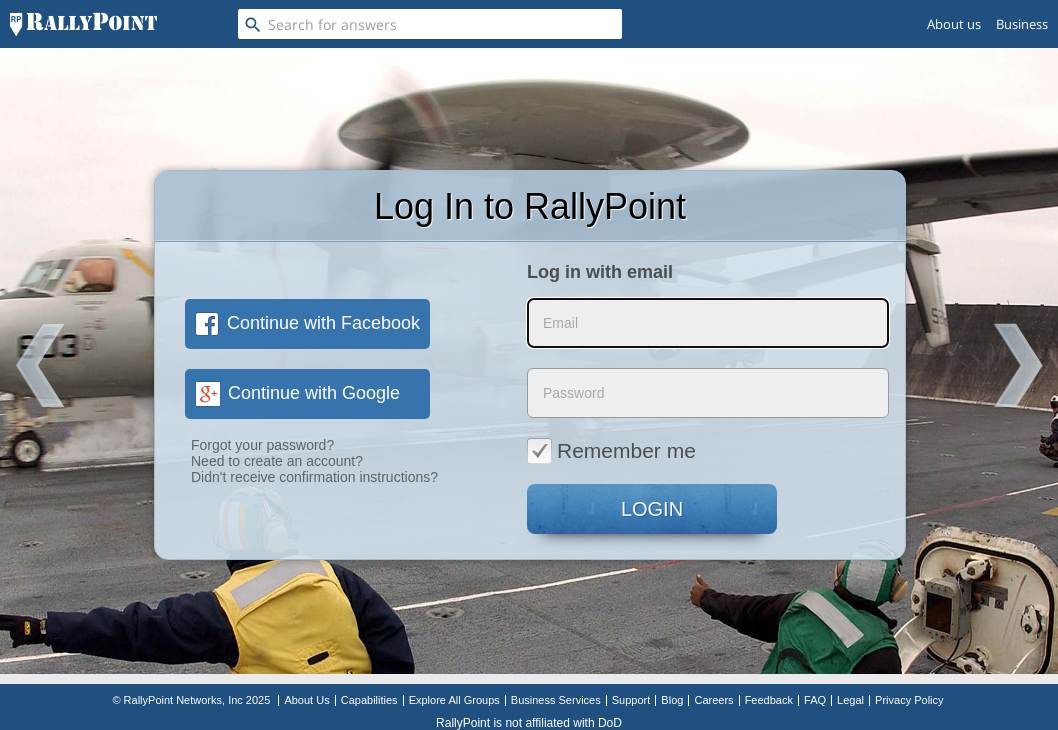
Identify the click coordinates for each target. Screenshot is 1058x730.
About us (954, 24)
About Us (306, 700)
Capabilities (369, 700)
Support (631, 700)
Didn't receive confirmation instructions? (314, 477)
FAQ (815, 700)
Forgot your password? (262, 445)
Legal (850, 700)
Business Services (556, 700)
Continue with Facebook (307, 323)
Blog (672, 700)
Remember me (611, 450)
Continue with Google (297, 393)
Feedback (769, 700)
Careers (713, 700)
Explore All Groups (454, 700)
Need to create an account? (277, 461)
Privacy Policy (909, 700)
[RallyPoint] (83, 24)
